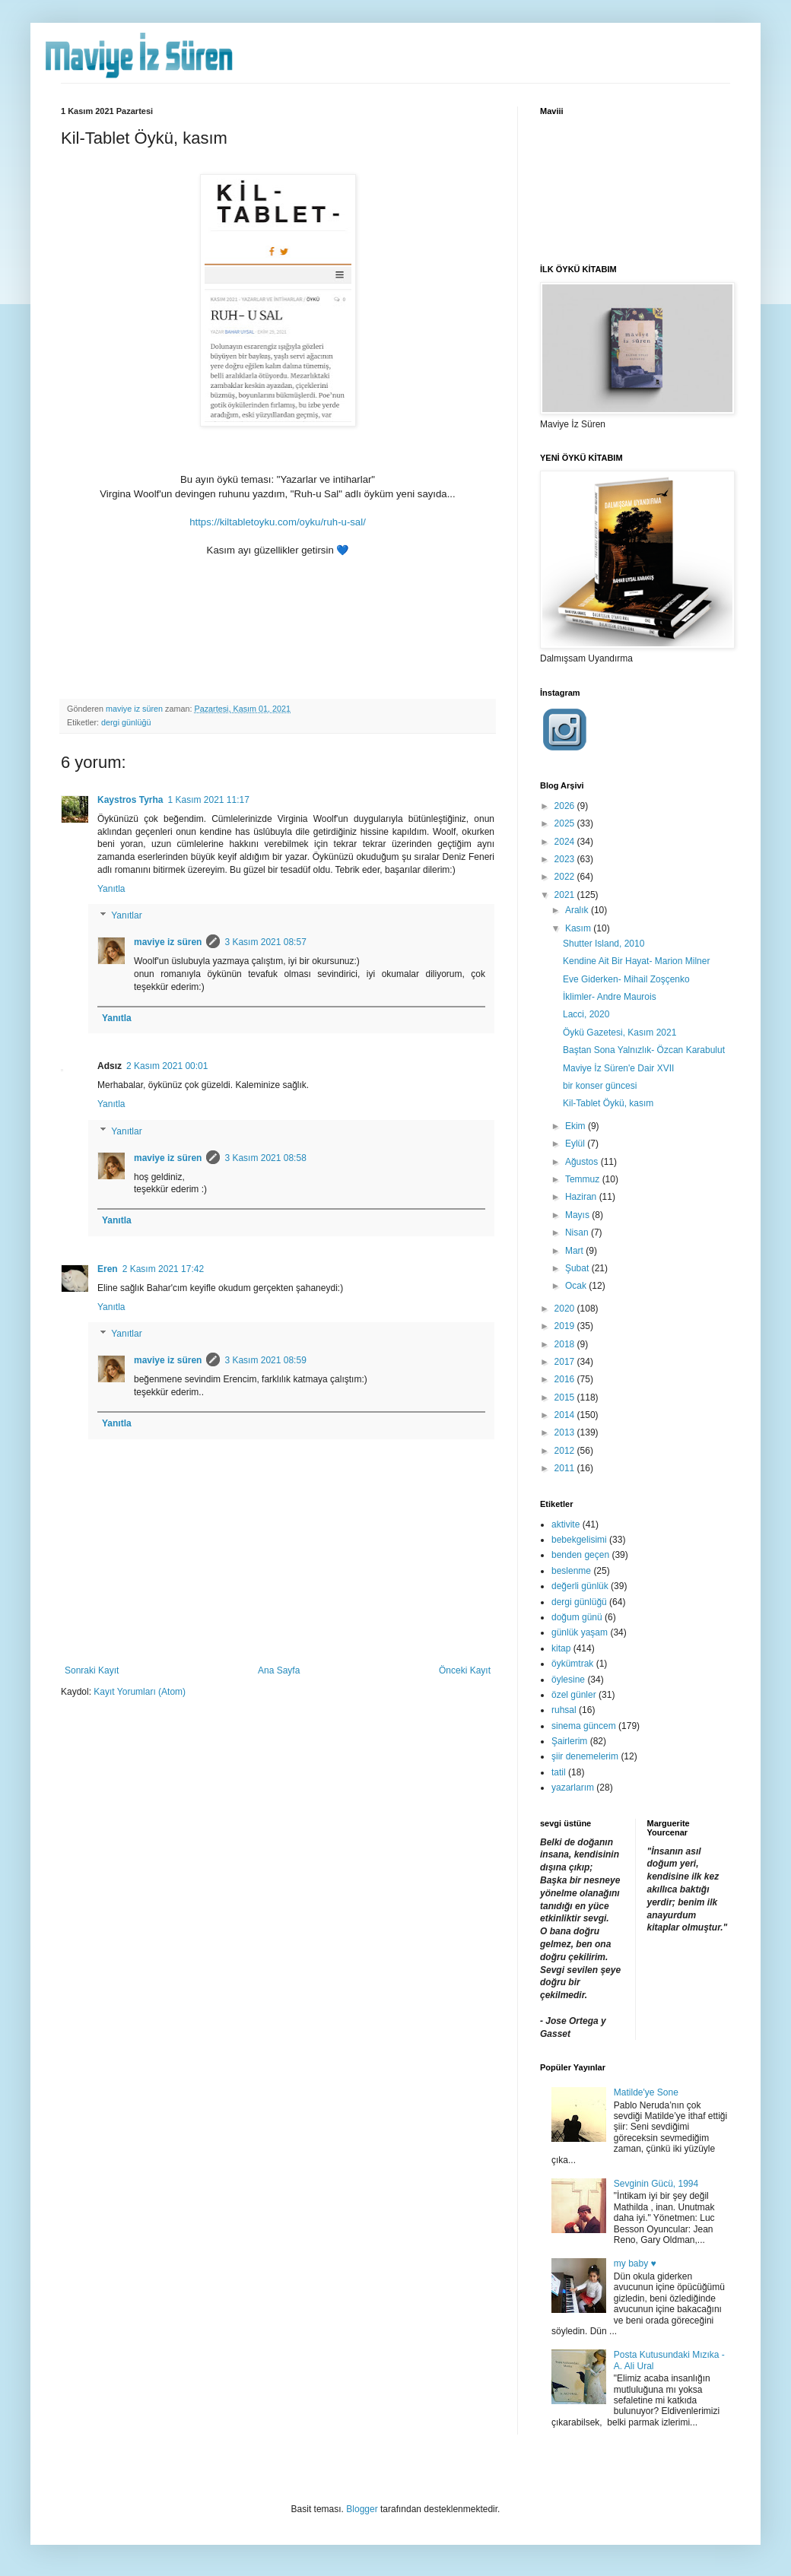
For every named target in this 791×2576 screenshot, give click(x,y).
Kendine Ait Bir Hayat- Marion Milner (636, 961)
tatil (558, 1772)
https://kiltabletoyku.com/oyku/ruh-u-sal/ (277, 522)
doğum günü (576, 1617)
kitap (560, 1648)
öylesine (568, 1679)
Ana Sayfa (279, 1670)
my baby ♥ (635, 2263)
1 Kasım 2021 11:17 (208, 800)
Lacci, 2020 (586, 1014)
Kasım (579, 928)
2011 (565, 1468)
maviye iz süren (168, 942)
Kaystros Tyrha (130, 800)
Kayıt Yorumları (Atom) (140, 1691)
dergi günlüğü (126, 722)
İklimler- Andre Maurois (609, 996)
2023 (565, 859)
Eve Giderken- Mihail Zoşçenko (626, 979)
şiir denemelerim (584, 1756)
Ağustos (583, 1161)
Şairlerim (569, 1741)
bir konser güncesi (600, 1085)
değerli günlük (579, 1586)
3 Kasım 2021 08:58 (265, 1158)
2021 (565, 895)
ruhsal (564, 1710)
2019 (565, 1326)
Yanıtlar (126, 916)
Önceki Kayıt (465, 1670)
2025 (565, 823)
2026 (565, 806)
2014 (565, 1415)
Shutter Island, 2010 (603, 943)
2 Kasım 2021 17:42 (163, 1269)
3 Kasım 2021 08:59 (265, 1360)
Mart (575, 1250)
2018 (565, 1344)
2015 (565, 1397)
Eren (107, 1269)
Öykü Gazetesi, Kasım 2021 (619, 1032)
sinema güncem (583, 1726)
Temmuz (583, 1179)
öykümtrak (572, 1663)
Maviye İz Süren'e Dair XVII (618, 1068)
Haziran (582, 1196)
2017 (565, 1361)
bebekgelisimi (579, 1539)
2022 (565, 876)
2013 (565, 1432)
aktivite (565, 1524)
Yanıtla (111, 889)
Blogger (361, 2509)
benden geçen (580, 1555)
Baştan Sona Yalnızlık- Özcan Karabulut (644, 1050)
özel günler (573, 1694)
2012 (565, 1450)
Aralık (578, 910)
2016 (565, 1379)
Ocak (577, 1285)
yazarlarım (572, 1787)
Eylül (576, 1143)
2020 (565, 1308)
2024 (565, 841)
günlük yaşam (579, 1632)
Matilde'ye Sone (646, 2092)
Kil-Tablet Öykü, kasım (608, 1103)
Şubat (578, 1268)
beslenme (571, 1571)
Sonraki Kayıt (92, 1670)
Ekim (576, 1126)
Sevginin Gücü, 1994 (656, 2183)
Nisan (578, 1232)
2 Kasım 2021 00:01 (167, 1066)
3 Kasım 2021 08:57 (265, 942)
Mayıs (578, 1215)
